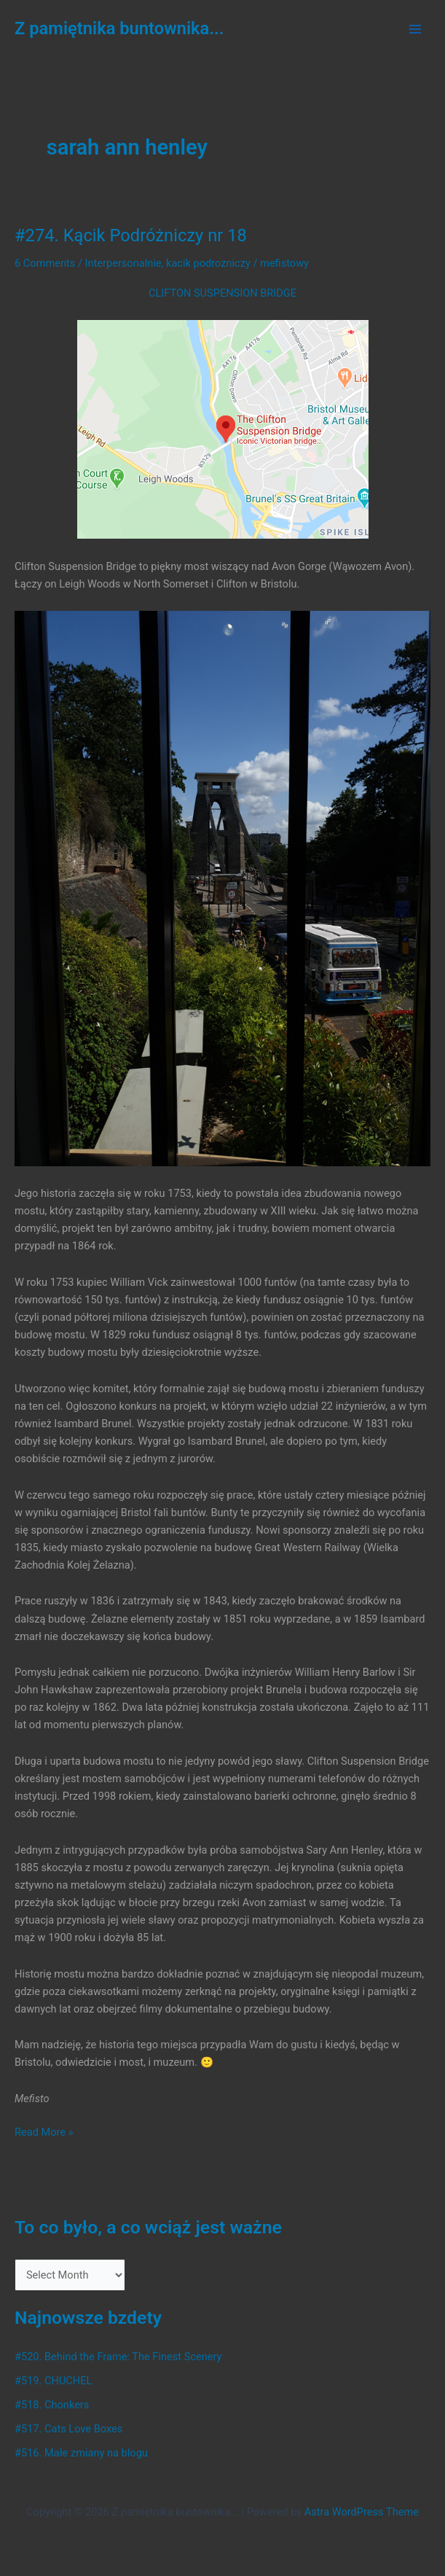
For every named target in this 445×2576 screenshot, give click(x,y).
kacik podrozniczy (208, 263)
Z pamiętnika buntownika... (119, 28)
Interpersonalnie (123, 263)
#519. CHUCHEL (53, 2380)
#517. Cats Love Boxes (68, 2428)
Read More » (44, 2132)
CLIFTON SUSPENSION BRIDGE (222, 293)
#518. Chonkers (52, 2404)
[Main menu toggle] (415, 29)
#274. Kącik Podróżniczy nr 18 (131, 235)
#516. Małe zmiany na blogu (81, 2452)
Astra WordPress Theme (361, 2511)
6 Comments (45, 263)
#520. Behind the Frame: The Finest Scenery (118, 2356)
